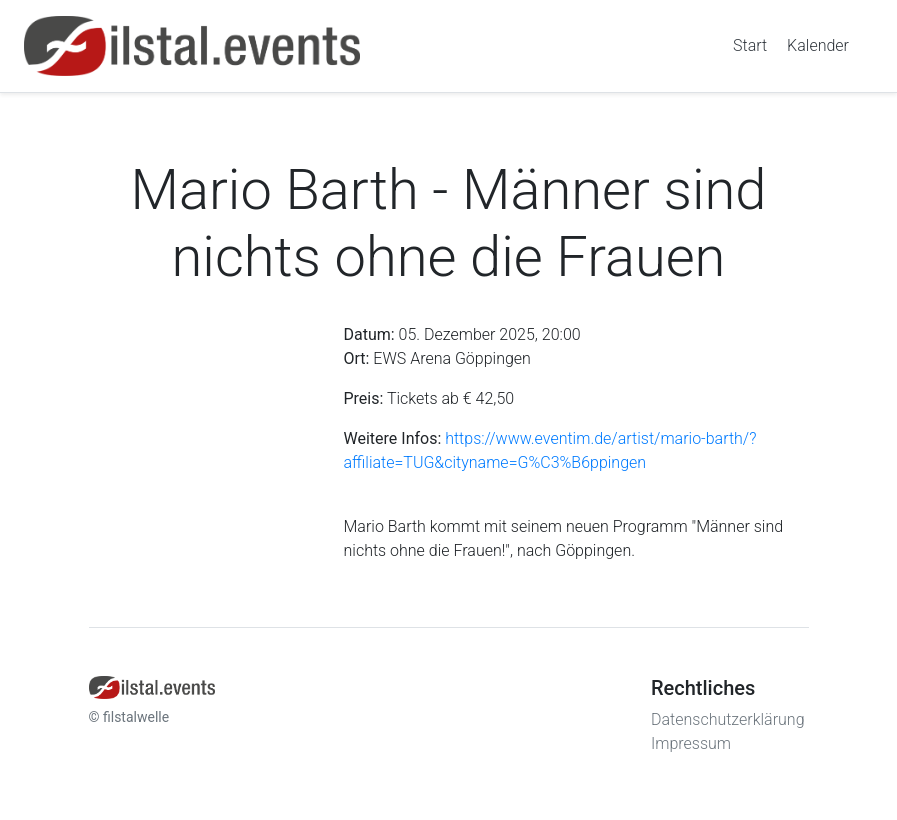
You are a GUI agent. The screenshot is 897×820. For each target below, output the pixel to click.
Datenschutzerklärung (728, 719)
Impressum (691, 743)
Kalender (818, 45)
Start (750, 45)
